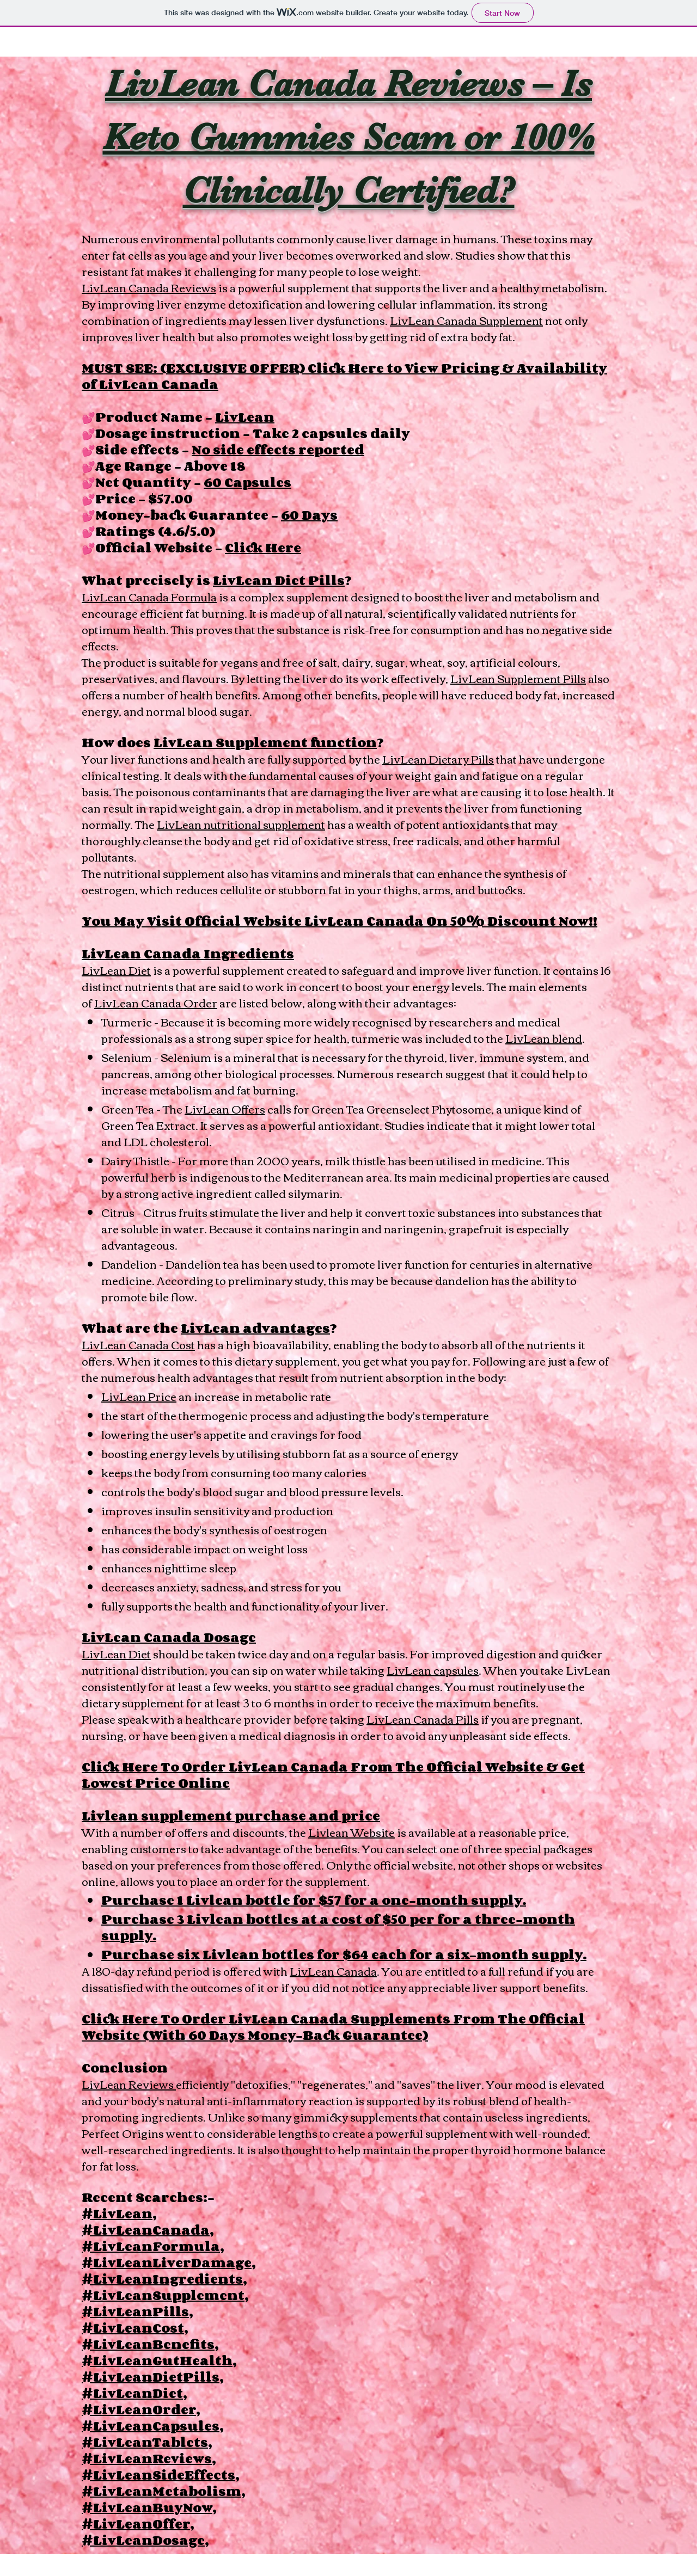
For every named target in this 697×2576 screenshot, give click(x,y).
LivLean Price (138, 1396)
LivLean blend (543, 1038)
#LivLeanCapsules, (152, 2425)
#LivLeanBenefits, (150, 2344)
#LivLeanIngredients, (164, 2278)
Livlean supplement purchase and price (231, 1815)
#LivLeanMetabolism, (163, 2491)
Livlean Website (351, 1832)
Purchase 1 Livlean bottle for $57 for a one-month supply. (313, 1900)
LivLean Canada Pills (422, 1718)
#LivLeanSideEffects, (160, 2474)
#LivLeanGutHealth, (159, 2360)
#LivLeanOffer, (138, 2523)
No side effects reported (278, 449)
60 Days (309, 515)
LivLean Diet (116, 970)
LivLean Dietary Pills (438, 758)
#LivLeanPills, (137, 2311)
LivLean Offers (225, 1108)
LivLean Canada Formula (149, 596)
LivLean (244, 417)
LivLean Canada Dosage (169, 1637)
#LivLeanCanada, (147, 2230)
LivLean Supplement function (265, 742)
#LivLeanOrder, (141, 2409)
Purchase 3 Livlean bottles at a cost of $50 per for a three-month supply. (338, 1927)
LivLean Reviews (129, 2084)
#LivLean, (119, 2213)
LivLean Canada (333, 1970)
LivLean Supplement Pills (518, 678)
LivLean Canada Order (155, 1002)
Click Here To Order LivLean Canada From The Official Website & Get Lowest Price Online (333, 1774)
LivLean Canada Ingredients (188, 953)
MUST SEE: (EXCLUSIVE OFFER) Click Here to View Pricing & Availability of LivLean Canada (344, 376)
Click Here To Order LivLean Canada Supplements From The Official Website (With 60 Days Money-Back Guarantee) (333, 2026)
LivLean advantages (255, 1328)
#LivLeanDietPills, (152, 2376)
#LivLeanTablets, (147, 2442)
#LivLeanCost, (135, 2327)
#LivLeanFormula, (153, 2246)
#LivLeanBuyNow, (149, 2507)
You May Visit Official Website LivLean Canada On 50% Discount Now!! (339, 921)
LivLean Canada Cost (138, 1344)
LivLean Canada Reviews (149, 287)
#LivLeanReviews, (149, 2458)
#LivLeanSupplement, (165, 2295)
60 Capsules (247, 482)
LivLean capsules (433, 1669)
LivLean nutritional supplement (241, 824)
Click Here (263, 547)
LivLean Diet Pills (279, 580)
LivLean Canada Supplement (466, 320)
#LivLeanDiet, (134, 2393)
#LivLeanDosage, (145, 2540)
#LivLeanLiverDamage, (168, 2262)
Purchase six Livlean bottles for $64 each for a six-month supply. (343, 1954)
